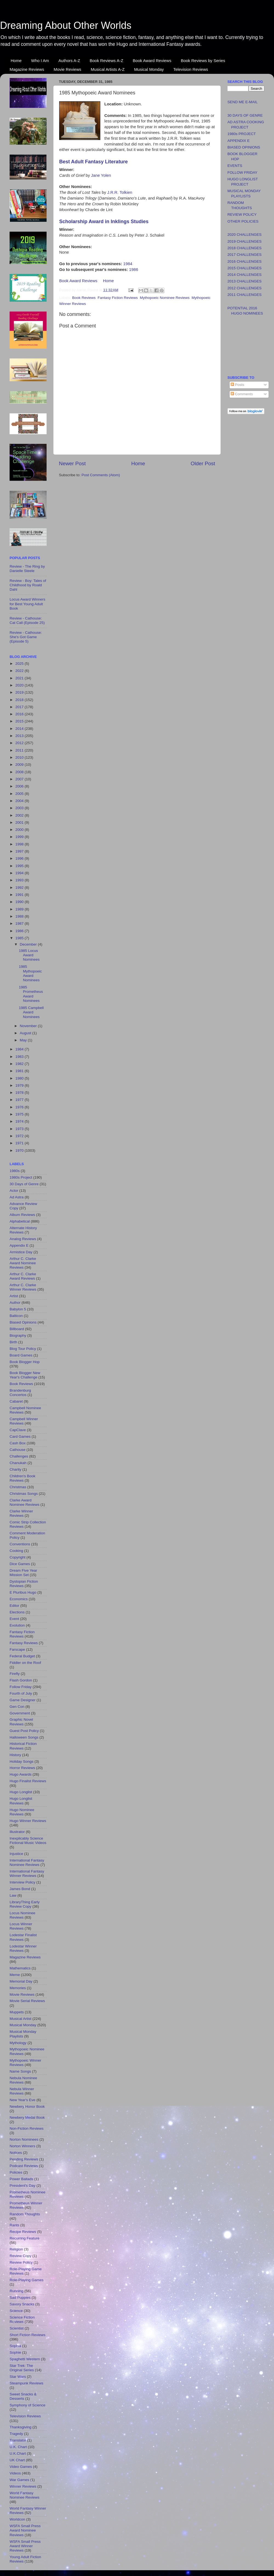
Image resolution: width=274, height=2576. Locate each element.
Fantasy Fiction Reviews (118, 298)
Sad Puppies (20, 2297)
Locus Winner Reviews (21, 1926)
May (24, 1040)
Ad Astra (17, 1197)
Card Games (20, 1436)
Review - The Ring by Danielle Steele (27, 568)
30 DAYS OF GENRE (245, 115)
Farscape (17, 1649)
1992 (20, 887)
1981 (20, 1071)
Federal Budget (22, 1656)
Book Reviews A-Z (106, 60)
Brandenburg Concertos (20, 1392)
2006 (20, 786)
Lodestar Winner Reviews (23, 1948)
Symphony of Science (27, 2405)
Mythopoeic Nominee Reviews (165, 298)
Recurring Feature (24, 2238)
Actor (14, 1191)
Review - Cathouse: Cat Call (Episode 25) (27, 620)
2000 (20, 830)
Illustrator (17, 1832)
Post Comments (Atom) (101, 475)
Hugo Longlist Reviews (21, 1800)
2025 (20, 663)
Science (16, 2311)
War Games (19, 2480)
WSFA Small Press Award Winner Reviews (25, 2545)
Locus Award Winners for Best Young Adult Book (27, 603)
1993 (20, 880)
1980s (15, 1171)
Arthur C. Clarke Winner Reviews (23, 1287)
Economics (19, 1599)
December (29, 944)
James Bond (20, 1889)
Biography (18, 1335)
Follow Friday (21, 1687)
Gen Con (17, 1707)
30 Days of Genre (24, 1184)
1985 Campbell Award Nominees (31, 1012)
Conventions (20, 1544)
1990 (20, 902)
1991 (20, 895)
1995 (20, 866)
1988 (20, 916)
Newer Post (72, 463)
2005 (20, 794)
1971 (20, 1143)
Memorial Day (21, 1981)
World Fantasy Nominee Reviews (24, 2495)
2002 (20, 815)
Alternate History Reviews (23, 1230)
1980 (20, 1078)
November (29, 1026)
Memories (18, 1988)
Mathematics (20, 1968)
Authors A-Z (69, 60)
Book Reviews (84, 298)
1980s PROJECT (241, 134)
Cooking (16, 1551)
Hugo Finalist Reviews (28, 1781)
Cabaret (16, 1401)
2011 (20, 750)
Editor (14, 1606)
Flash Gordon (21, 1680)
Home (16, 60)
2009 (20, 765)
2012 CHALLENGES (244, 288)
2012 (20, 743)
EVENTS (234, 166)
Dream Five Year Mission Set (23, 1572)
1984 (127, 264)
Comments (242, 394)
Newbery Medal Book (27, 2117)
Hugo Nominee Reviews (22, 1812)
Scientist (17, 2328)
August (26, 1033)
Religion (16, 2249)
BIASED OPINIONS (243, 147)
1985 (20, 938)
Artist (14, 1296)
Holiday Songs (21, 1761)
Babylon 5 (18, 1309)
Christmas (18, 1487)
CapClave (18, 1430)
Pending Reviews (24, 2159)
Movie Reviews (67, 69)
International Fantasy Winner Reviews (27, 1873)
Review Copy (21, 2256)
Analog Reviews (23, 1239)
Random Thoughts (25, 2214)
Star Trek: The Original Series (22, 2368)
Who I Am (40, 60)
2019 (20, 692)
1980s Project (21, 1177)
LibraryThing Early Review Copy (25, 1904)
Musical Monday (149, 69)
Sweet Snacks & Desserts (23, 2396)
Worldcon (17, 2519)
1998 (20, 844)
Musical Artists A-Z (107, 69)
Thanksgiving (21, 2427)
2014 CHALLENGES (244, 275)
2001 (20, 822)
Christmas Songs (24, 1494)
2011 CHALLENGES (244, 295)
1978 (20, 1093)
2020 (20, 685)
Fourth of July (21, 1693)
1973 (20, 1129)
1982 (20, 1064)
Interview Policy (22, 1882)
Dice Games (20, 1564)
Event (14, 1619)
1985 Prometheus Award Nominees (31, 994)
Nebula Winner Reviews (22, 2091)
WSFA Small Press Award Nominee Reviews (25, 2530)
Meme (15, 1975)
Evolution (17, 1625)
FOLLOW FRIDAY (242, 172)
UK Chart (17, 2460)
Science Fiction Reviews (22, 2319)
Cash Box (18, 1443)
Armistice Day (21, 1252)
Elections (17, 1612)
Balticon (16, 1316)
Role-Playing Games (27, 2280)
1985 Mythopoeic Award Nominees (30, 973)
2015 (20, 721)
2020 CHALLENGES (244, 234)
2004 (20, 801)
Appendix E (19, 1245)
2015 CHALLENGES (244, 268)
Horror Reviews (22, 1768)
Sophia (15, 2346)
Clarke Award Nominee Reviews (24, 1502)
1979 (20, 1085)
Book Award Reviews (152, 60)
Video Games (21, 2467)
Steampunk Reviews (26, 2383)
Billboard (17, 1329)
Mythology (18, 2043)
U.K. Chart (18, 2447)
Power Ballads (21, 2179)
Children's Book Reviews (22, 1478)
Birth (13, 1342)
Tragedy (16, 2434)
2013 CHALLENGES (244, 281)
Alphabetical (20, 1221)
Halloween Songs (24, 1737)
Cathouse (17, 1450)
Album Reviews (22, 1215)
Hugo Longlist (21, 1792)
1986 (133, 269)
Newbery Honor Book (27, 2106)
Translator (18, 2440)
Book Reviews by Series (203, 60)
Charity (15, 1469)
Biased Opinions (23, 1322)
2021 (20, 678)
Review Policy (21, 2262)
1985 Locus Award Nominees (29, 955)
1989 (20, 909)
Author (15, 1302)
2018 (20, 700)
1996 (20, 858)
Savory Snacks (22, 2304)
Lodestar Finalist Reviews (23, 1937)
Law (13, 1895)
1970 (20, 1150)
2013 (20, 736)
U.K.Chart (18, 2453)
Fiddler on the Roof (25, 1663)
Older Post (203, 463)
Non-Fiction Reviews (27, 2128)
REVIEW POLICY (242, 214)
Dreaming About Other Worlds (66, 25)
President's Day (22, 2185)
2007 (20, 779)
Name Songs (20, 2071)
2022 (20, 671)
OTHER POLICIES (242, 221)
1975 (20, 1114)
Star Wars (18, 2377)
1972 (20, 1136)
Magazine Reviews (27, 69)
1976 (20, 1107)
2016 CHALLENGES (244, 261)
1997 (20, 851)
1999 (20, 837)
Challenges (19, 1456)
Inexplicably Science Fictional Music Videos (28, 1840)
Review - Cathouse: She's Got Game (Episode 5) (26, 636)
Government (20, 1713)
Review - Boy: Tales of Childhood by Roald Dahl (28, 585)
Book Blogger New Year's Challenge (25, 1375)
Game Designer (23, 1700)
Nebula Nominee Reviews (23, 2080)
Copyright (17, 1557)
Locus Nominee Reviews (22, 1915)
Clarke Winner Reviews (21, 1513)
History (15, 1755)
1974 (20, 1121)
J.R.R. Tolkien (119, 192)
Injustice (16, 1854)
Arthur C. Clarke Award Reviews (23, 1276)
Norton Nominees (24, 2139)
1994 (20, 873)
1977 (20, 1100)
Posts (237, 385)
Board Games (21, 1355)
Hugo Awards (21, 1774)
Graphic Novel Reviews (21, 1721)
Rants (14, 2225)
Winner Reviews (23, 2486)
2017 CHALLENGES (244, 255)
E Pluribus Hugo (23, 1592)
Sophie (15, 2352)
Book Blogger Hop (25, 1362)
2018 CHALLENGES (244, 248)
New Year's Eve (22, 2100)
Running (16, 2291)
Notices (16, 2153)
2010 (20, 757)
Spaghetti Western (25, 2359)
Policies (16, 2172)
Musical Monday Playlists (23, 2034)
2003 (20, 808)
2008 (20, 772)
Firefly (15, 1674)
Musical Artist (21, 2019)
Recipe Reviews (23, 2232)
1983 (20, 1057)
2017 (20, 707)
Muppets (17, 2012)
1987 (20, 923)
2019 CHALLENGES (244, 241)
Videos (15, 2473)
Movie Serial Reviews (27, 2001)
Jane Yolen (101, 175)
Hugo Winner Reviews (28, 1821)
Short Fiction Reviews (27, 2335)
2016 (20, 714)
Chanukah (18, 1463)
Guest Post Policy (24, 1731)
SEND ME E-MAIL (242, 102)
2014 (20, 729)
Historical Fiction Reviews (23, 1746)
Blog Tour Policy (23, 1349)
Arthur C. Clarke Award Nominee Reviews (23, 1263)
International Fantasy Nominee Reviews (27, 1862)
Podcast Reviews (24, 2166)
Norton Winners (22, 2146)
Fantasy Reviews (24, 1643)
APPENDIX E (238, 141)
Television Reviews (190, 69)
